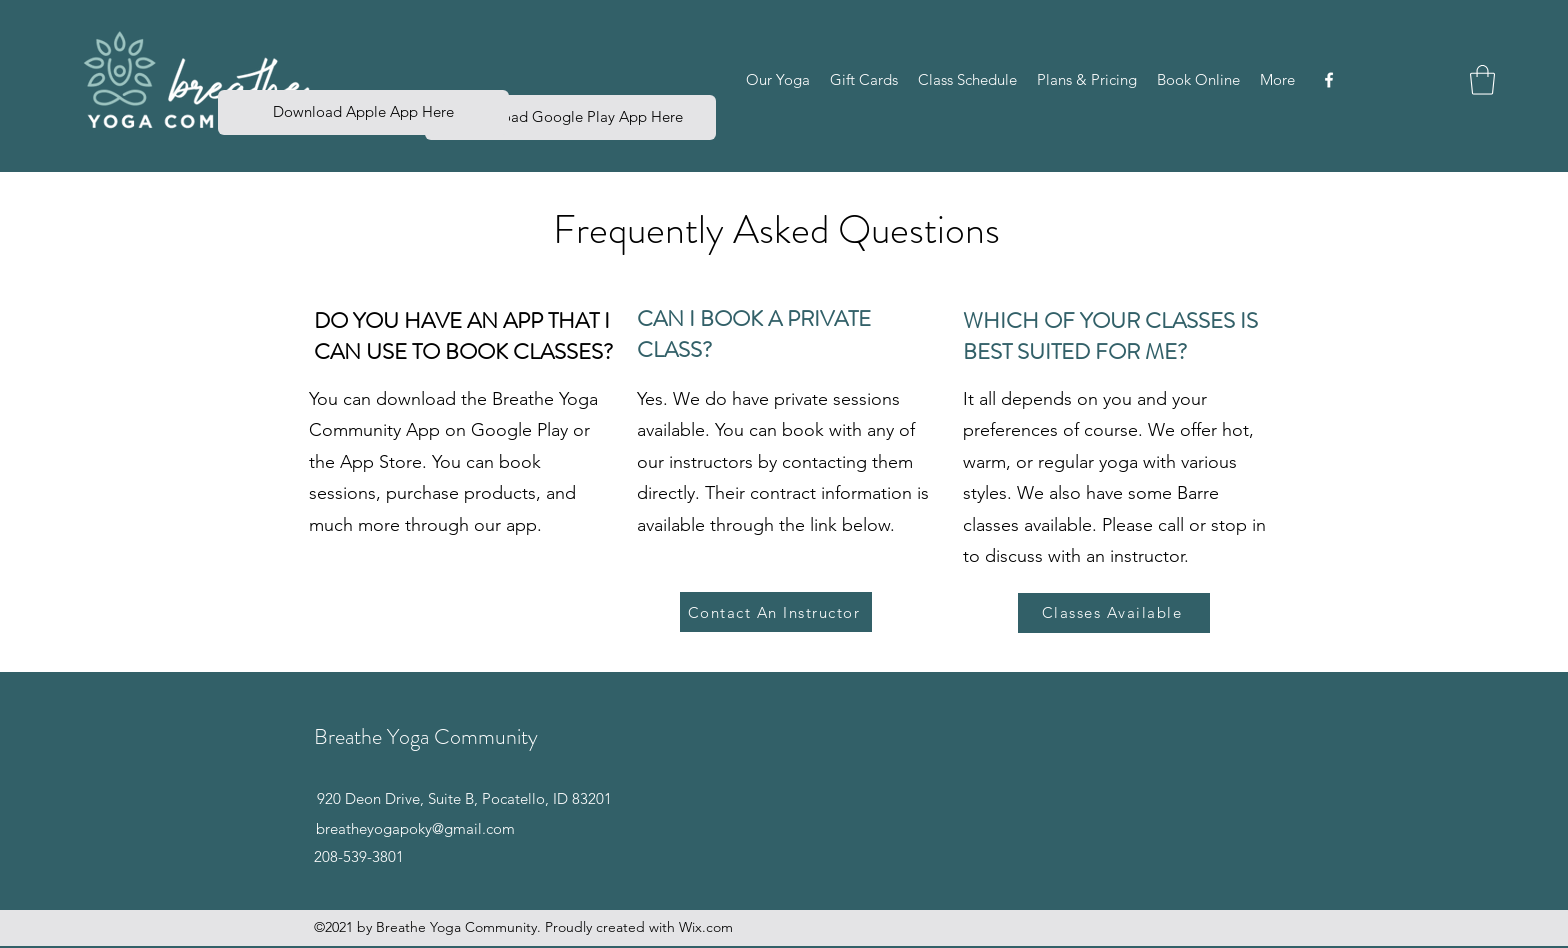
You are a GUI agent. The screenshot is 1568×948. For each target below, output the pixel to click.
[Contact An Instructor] (776, 612)
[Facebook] (1329, 80)
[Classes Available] (1114, 613)
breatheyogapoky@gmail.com (415, 828)
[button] (778, 80)
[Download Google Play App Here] (570, 117)
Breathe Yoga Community (426, 736)
